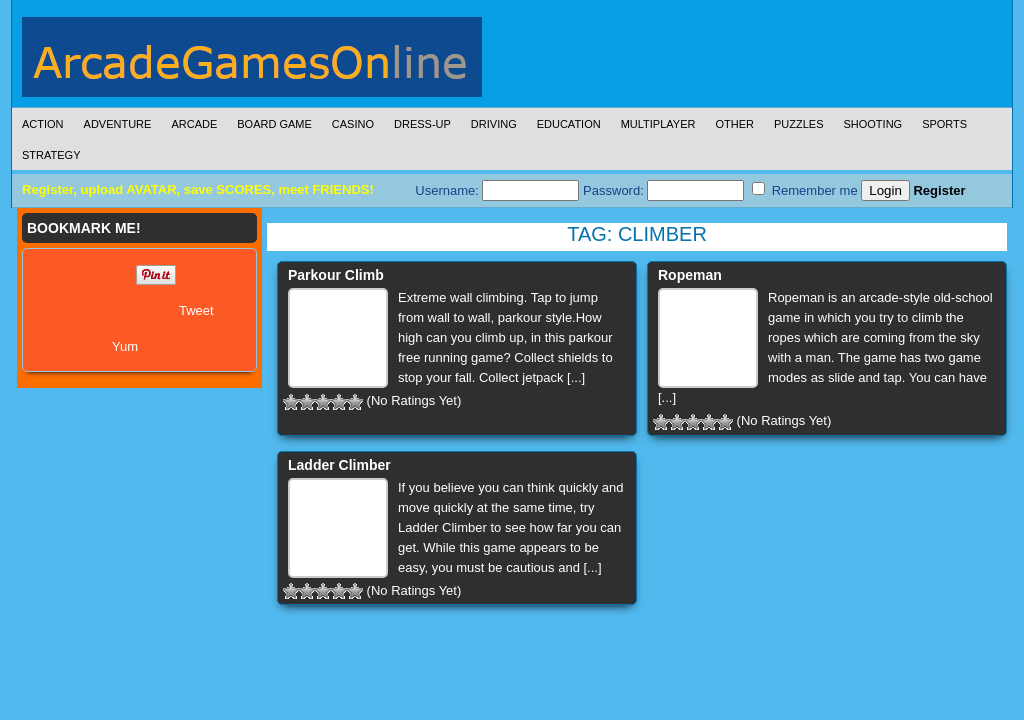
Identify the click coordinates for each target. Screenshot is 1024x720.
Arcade (194, 124)
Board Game (274, 124)
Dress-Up (422, 124)
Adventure (118, 124)
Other (734, 124)
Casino (353, 124)
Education (569, 124)
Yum (125, 346)
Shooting (872, 124)
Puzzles (799, 124)
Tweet (196, 310)
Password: (663, 190)
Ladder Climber (339, 465)
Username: (497, 190)
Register (939, 190)
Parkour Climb (336, 275)
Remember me (805, 190)
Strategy (51, 155)
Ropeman (690, 275)
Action (43, 124)
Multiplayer (658, 124)
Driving (494, 124)
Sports (944, 124)
